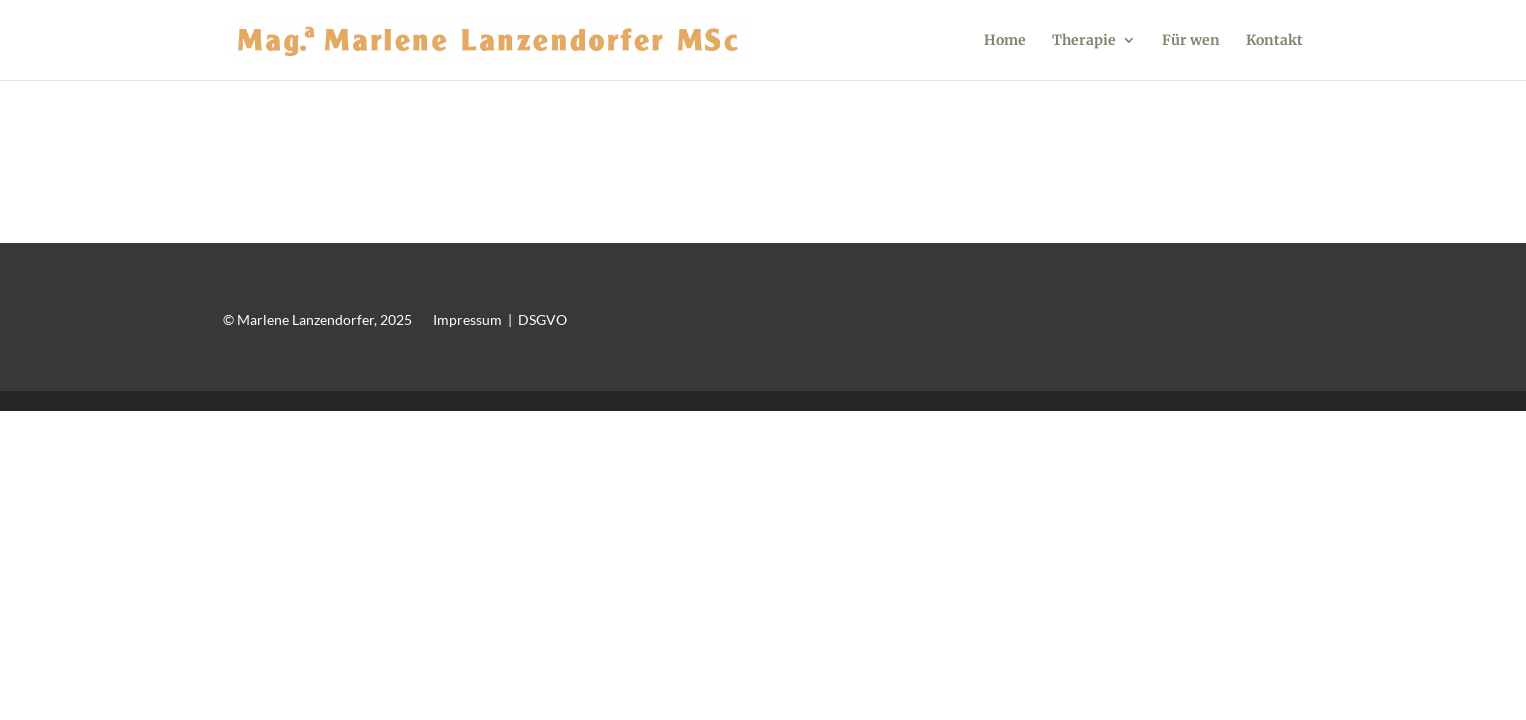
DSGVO (542, 319)
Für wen (1191, 41)
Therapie (1084, 41)
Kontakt (1274, 41)
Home (1005, 41)
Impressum (467, 319)
